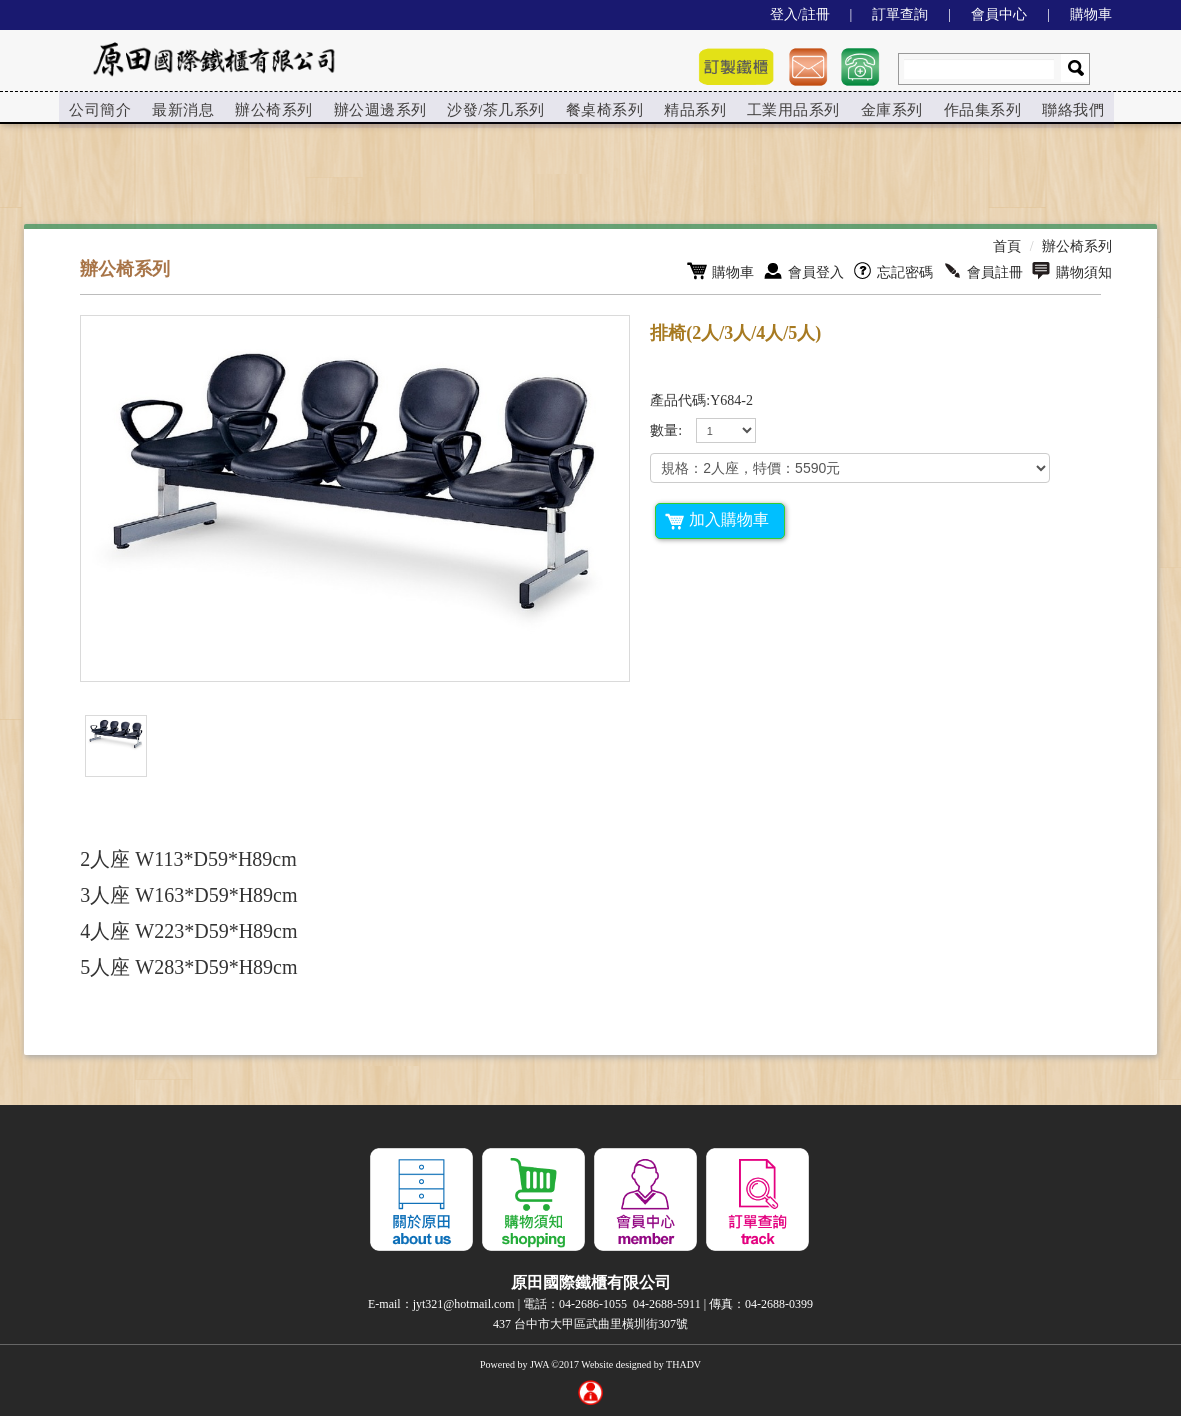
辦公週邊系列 (375, 108)
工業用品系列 (779, 108)
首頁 (1007, 246)
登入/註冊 (800, 14)
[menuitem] (100, 109)
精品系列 (683, 108)
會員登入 (803, 271)
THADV (683, 1364)
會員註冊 (982, 271)
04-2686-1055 (593, 1304)
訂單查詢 (900, 14)
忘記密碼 (892, 271)
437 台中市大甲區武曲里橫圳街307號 (590, 1324)
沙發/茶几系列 (488, 108)
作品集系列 (965, 108)
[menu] (577, 109)
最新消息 (182, 108)
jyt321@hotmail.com (464, 1304)
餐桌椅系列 (594, 108)
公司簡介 (100, 108)
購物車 (1091, 14)
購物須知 (1071, 271)
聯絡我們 (1055, 108)
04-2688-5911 (667, 1304)
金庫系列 (876, 108)
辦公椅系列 (271, 108)
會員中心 (999, 14)
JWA (539, 1364)
